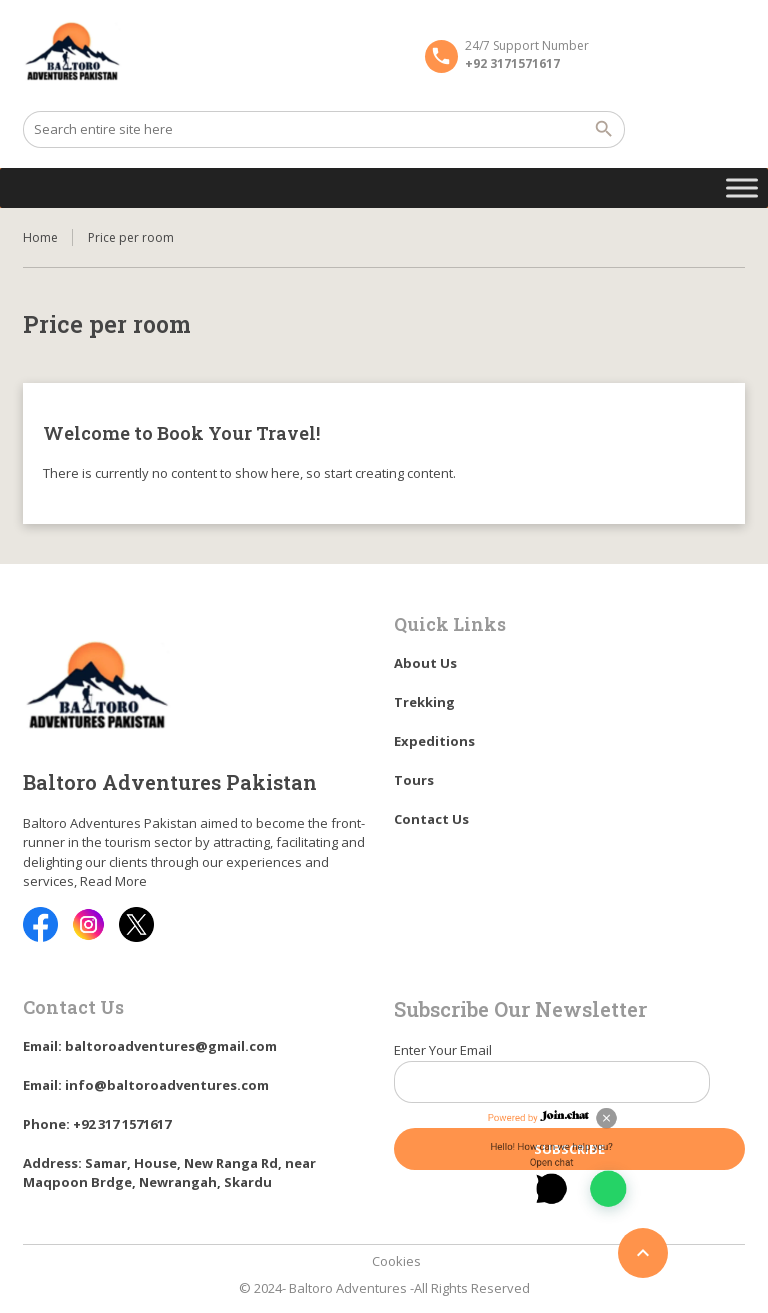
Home (40, 237)
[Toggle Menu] (742, 187)
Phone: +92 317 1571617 (97, 1124)
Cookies (396, 1261)
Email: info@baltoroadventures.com (146, 1085)
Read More (113, 881)
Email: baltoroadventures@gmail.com (150, 1046)
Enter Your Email (569, 1079)
